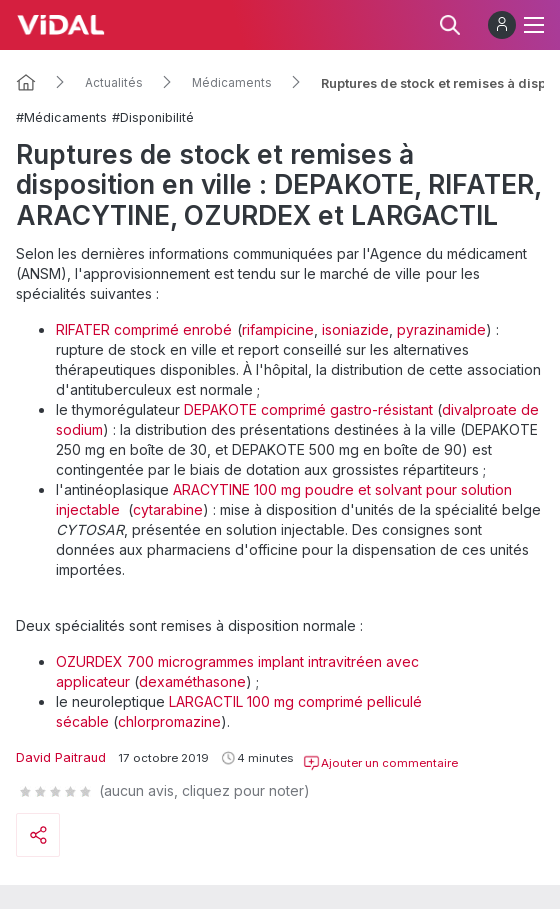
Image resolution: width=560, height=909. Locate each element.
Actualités (114, 83)
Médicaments (232, 83)
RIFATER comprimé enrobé (144, 329)
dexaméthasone (192, 681)
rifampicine (278, 329)
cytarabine (168, 509)
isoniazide (355, 329)
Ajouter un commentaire (380, 763)
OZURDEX (91, 661)
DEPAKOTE (222, 409)
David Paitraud (61, 757)
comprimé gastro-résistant (347, 409)
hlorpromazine (173, 721)
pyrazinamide (441, 329)
